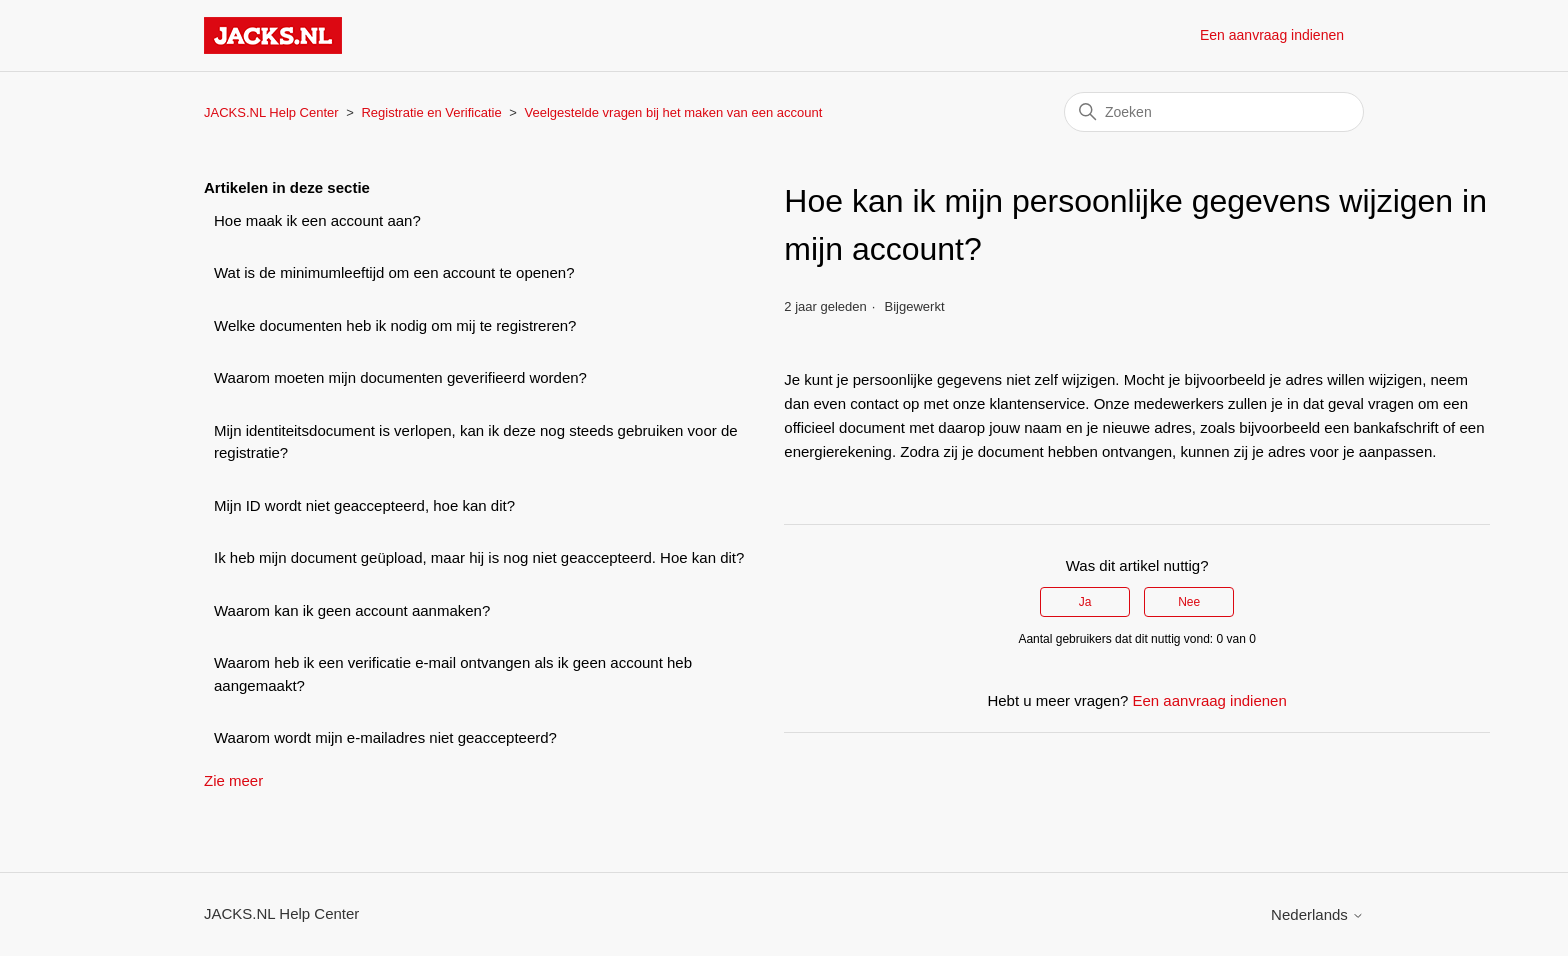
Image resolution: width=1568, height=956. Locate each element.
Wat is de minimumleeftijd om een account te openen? (394, 272)
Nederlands (1317, 914)
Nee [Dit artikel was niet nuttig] (1189, 602)
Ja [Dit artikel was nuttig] (1085, 602)
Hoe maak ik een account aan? (317, 220)
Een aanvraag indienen (1272, 35)
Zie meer (233, 780)
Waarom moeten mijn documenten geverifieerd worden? (400, 377)
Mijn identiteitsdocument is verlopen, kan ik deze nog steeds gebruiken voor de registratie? (476, 442)
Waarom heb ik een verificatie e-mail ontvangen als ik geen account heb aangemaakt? (453, 674)
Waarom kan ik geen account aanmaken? (352, 610)
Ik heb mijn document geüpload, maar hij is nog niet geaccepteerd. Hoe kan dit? (479, 557)
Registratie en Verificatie (431, 112)
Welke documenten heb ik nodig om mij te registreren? (395, 325)
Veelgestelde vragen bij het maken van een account (674, 112)
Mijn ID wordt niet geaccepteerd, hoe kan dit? (364, 505)
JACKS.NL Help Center (271, 112)
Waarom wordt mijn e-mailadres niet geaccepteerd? (385, 737)
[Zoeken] (1214, 112)
